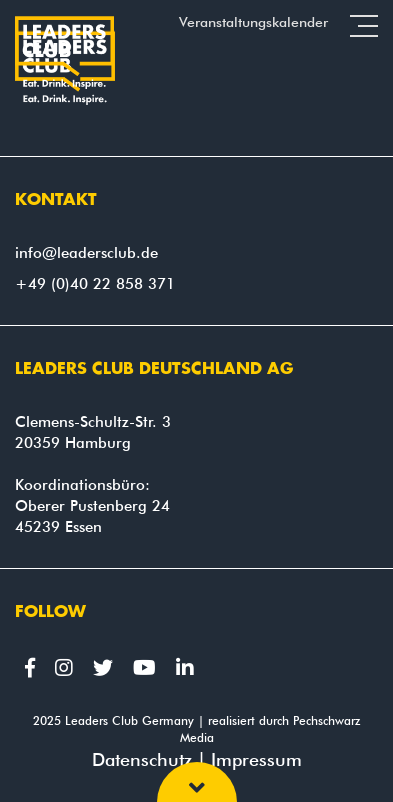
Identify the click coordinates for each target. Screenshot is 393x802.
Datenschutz (142, 759)
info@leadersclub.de (86, 253)
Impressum (256, 759)
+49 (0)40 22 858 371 (95, 284)
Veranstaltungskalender (253, 22)
